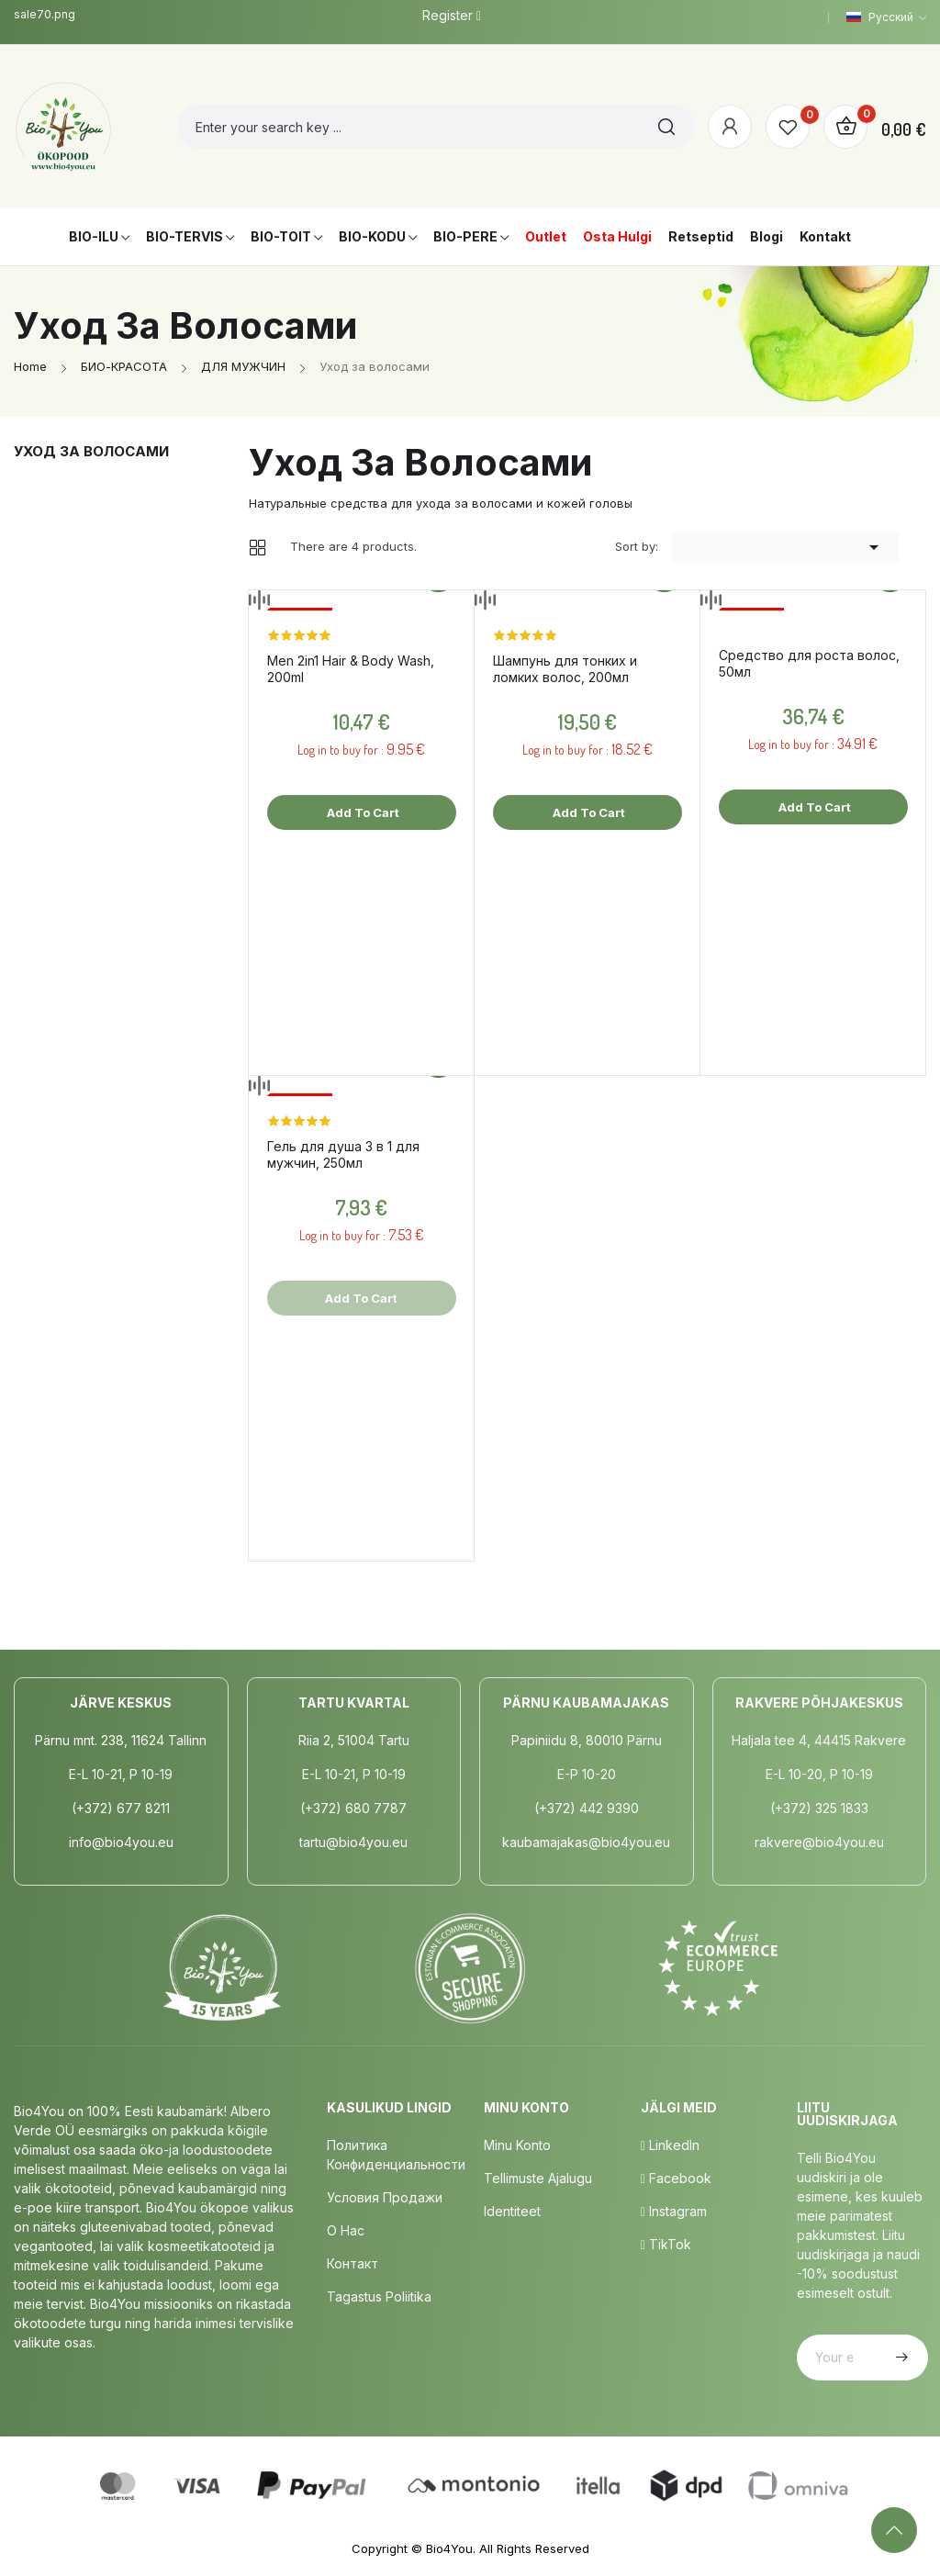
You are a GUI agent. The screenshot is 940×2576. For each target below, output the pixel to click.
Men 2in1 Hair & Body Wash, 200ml (350, 669)
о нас (345, 2230)
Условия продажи (384, 2197)
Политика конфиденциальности (396, 2154)
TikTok (666, 2244)
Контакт (352, 2263)
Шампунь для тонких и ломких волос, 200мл (565, 669)
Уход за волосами (91, 451)
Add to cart (361, 812)
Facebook (676, 2178)
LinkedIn (670, 2145)
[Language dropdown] (886, 17)
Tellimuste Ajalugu (538, 2178)
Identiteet (512, 2211)
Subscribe (899, 2357)
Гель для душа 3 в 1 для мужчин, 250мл (343, 1154)
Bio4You (449, 2548)
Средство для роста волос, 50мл (809, 663)
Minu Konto (517, 2145)
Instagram (674, 2211)
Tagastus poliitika (379, 2296)
